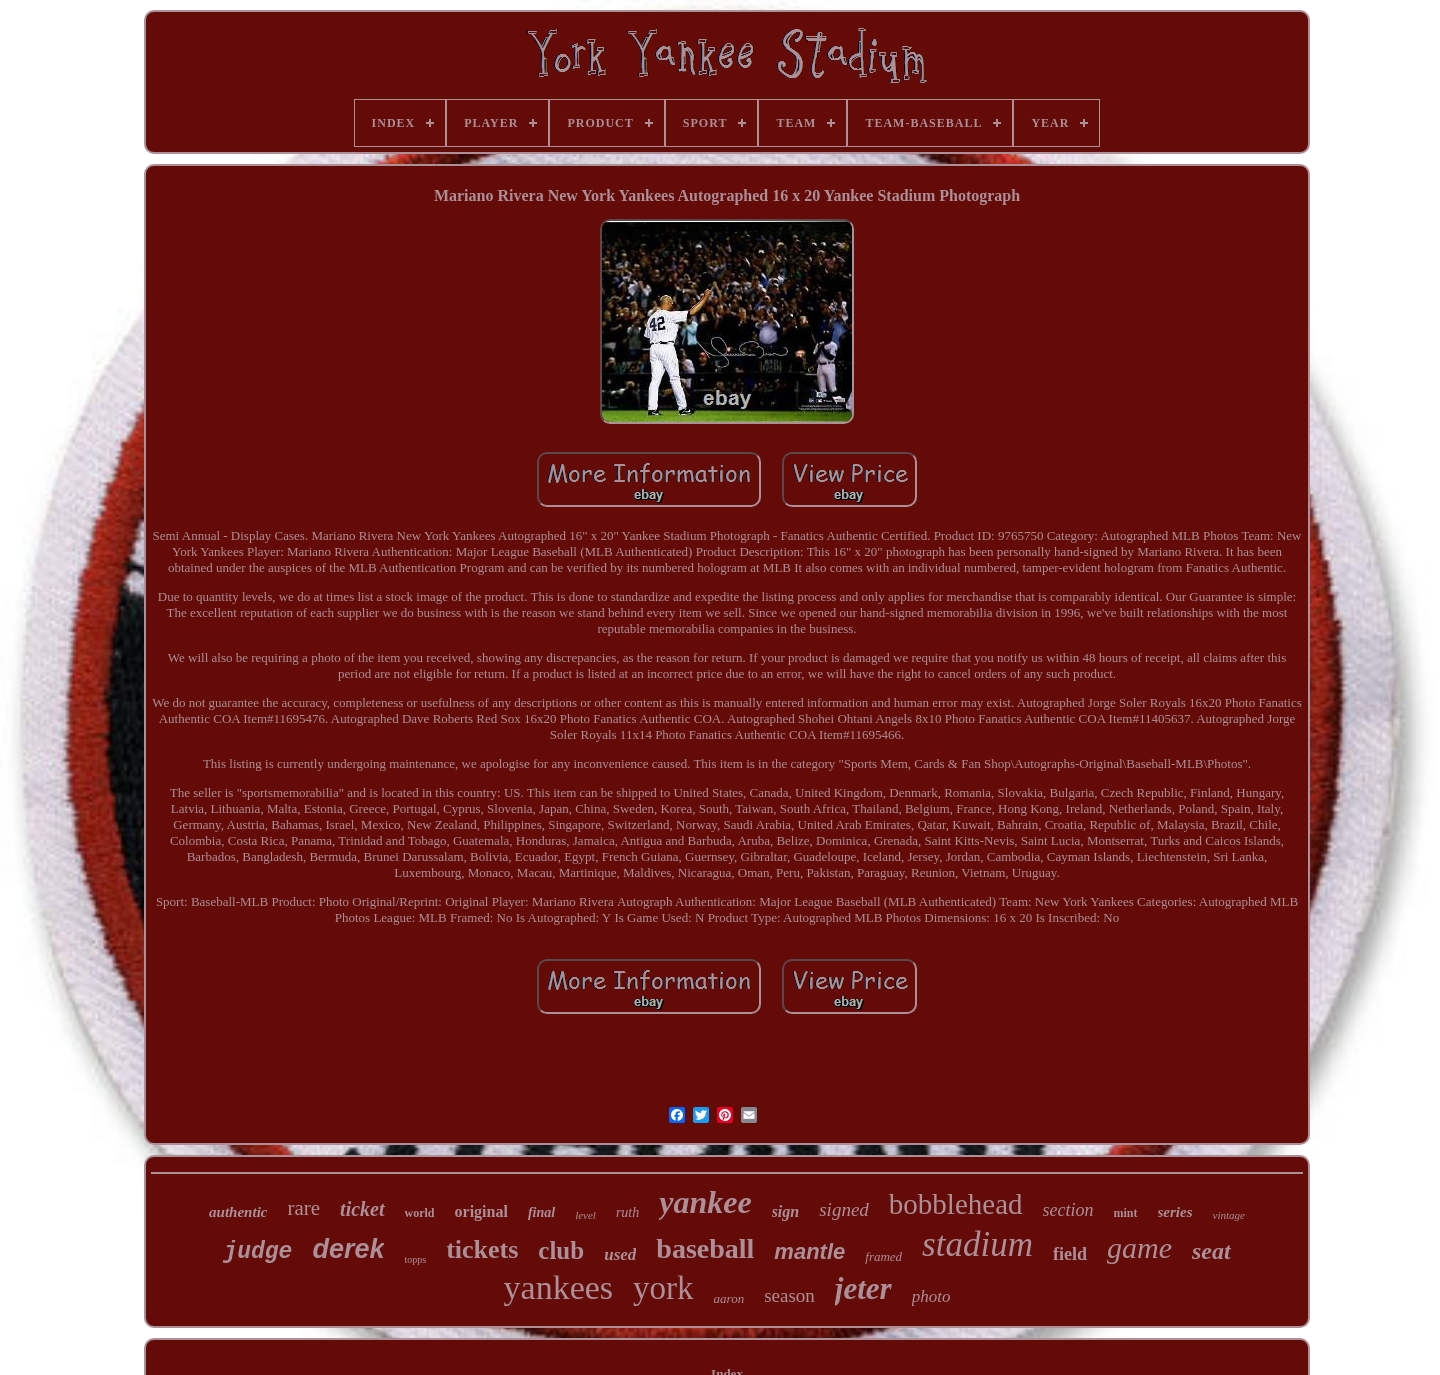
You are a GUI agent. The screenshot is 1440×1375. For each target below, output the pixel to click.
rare (303, 1208)
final (541, 1212)
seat (1211, 1251)
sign (786, 1211)
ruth (627, 1212)
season (789, 1295)
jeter (863, 1288)
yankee (705, 1202)
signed (844, 1209)
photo (931, 1296)
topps (415, 1259)
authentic (238, 1212)
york (663, 1288)
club (561, 1250)
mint (1126, 1213)
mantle (809, 1251)
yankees (559, 1287)
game (1139, 1247)
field (1070, 1254)
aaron (729, 1298)
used (620, 1254)
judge (257, 1252)
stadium (977, 1244)
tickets (482, 1249)
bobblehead (956, 1204)
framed (883, 1256)
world (420, 1213)
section (1068, 1210)
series (1175, 1212)
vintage (1229, 1215)
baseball (705, 1248)
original (481, 1211)
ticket (362, 1209)
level (585, 1215)
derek (348, 1249)
